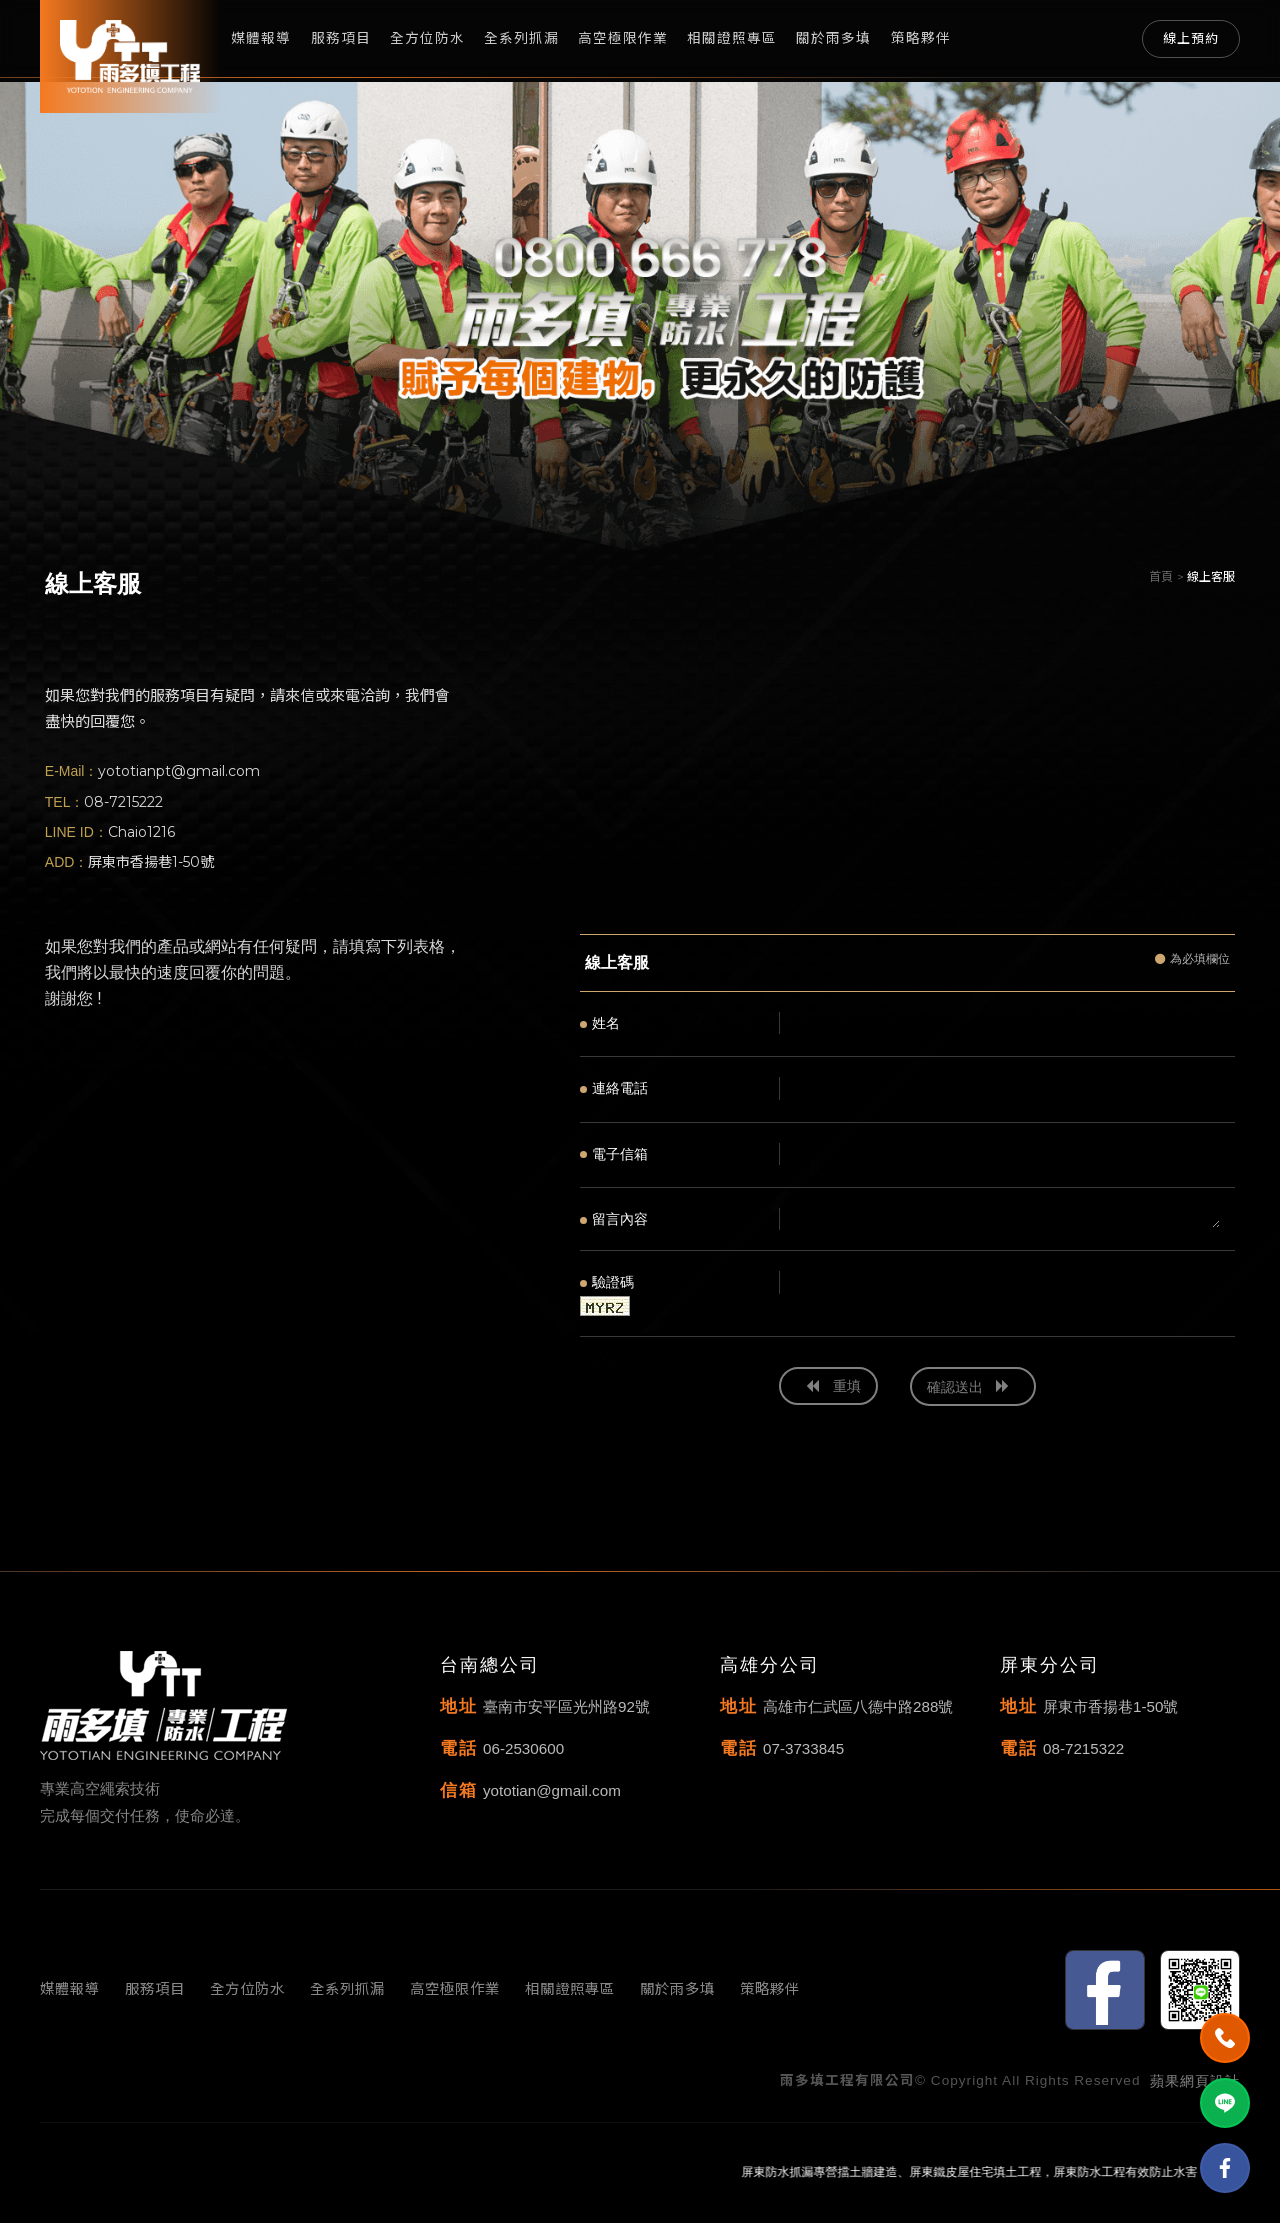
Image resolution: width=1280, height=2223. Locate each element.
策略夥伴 (921, 38)
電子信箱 (614, 1154)
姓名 (600, 1023)
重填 (833, 1386)
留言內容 (614, 1219)
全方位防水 (427, 38)
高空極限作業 (623, 38)
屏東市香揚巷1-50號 (151, 862)
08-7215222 (123, 802)
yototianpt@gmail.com (179, 771)
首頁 (1161, 576)
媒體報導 (261, 38)
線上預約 (1191, 38)
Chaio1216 (141, 832)
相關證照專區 (732, 38)
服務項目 (341, 38)
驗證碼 (607, 1282)
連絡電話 (614, 1088)
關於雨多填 (833, 38)
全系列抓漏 (521, 38)
